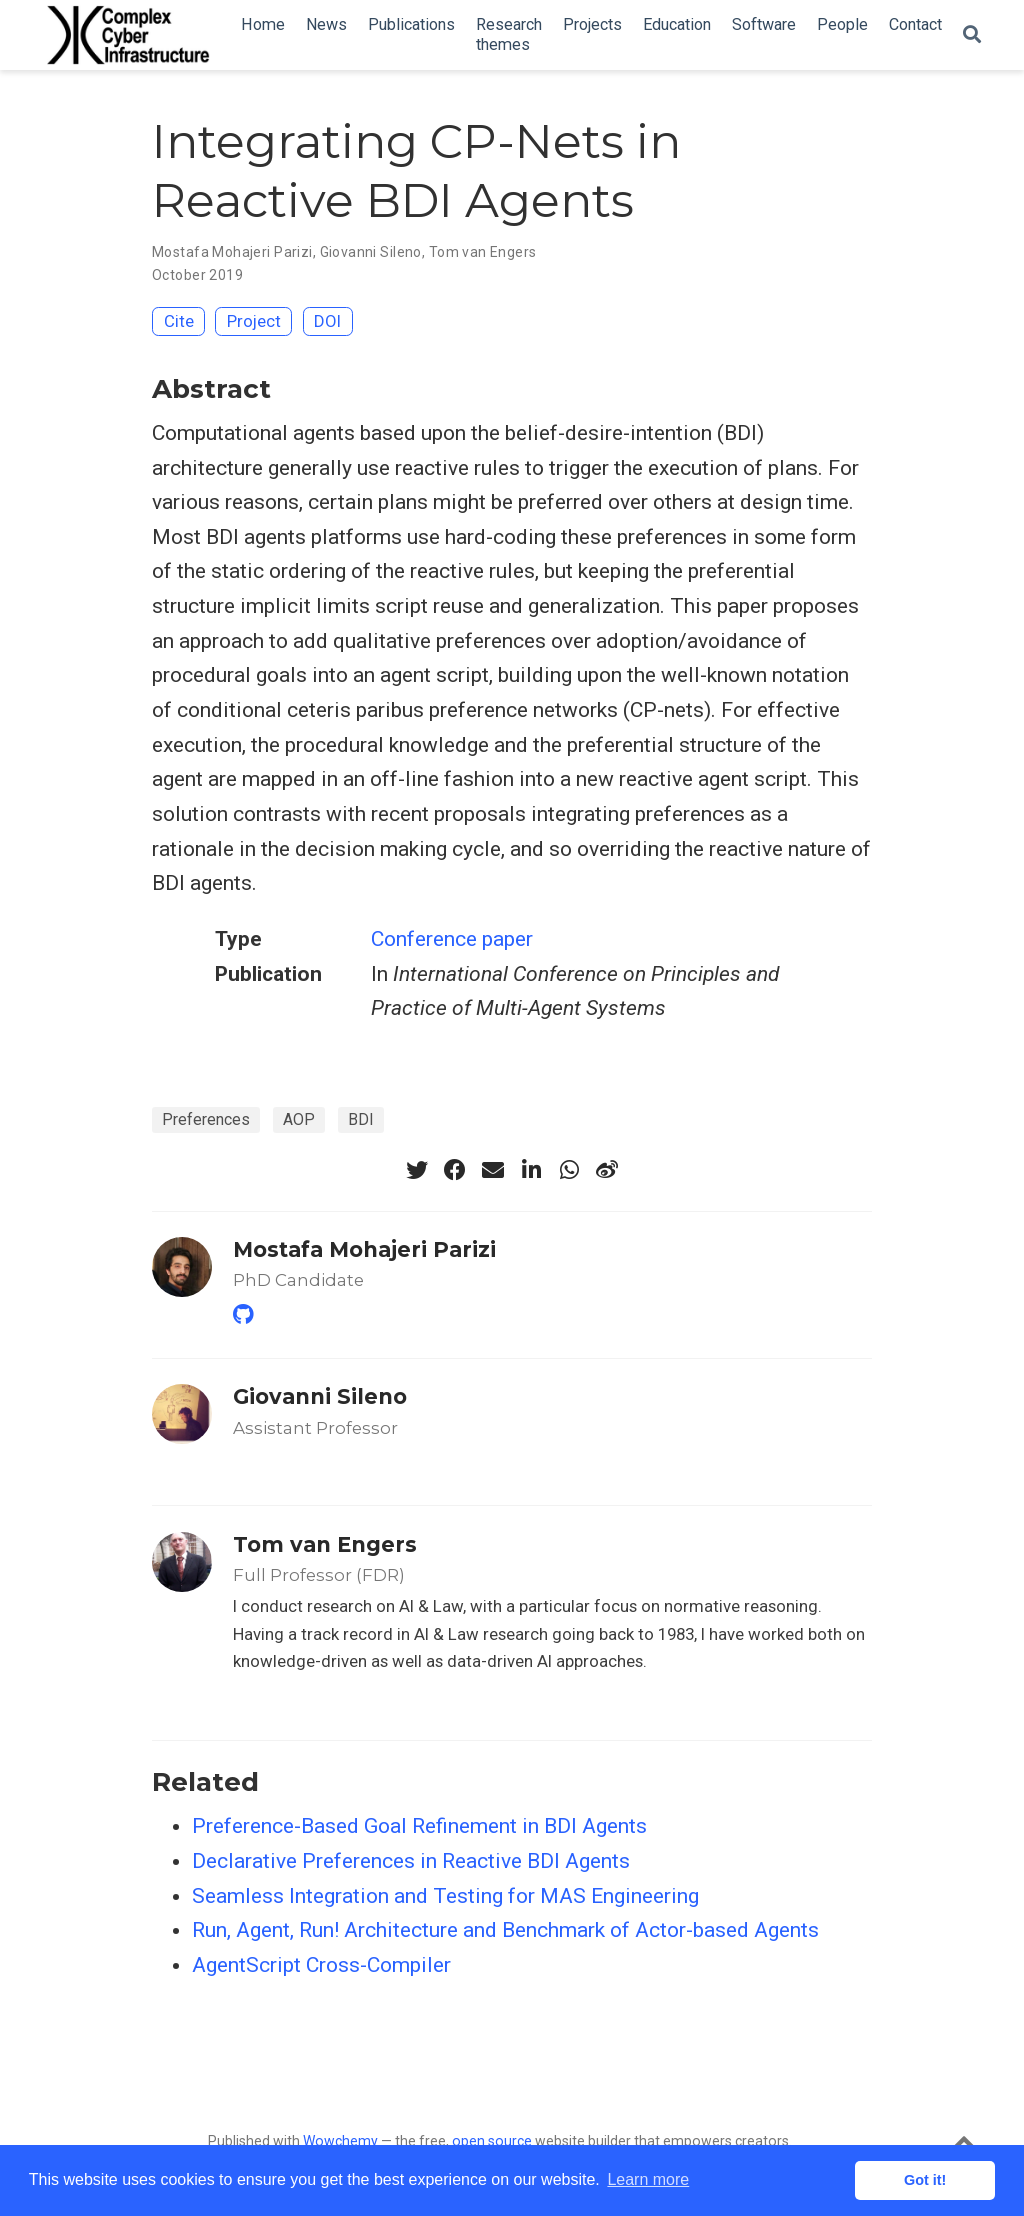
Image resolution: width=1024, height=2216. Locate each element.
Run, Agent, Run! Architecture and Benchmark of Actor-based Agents (505, 1930)
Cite (179, 321)
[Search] (972, 35)
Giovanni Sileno (371, 252)
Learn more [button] (648, 2179)
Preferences (206, 1119)
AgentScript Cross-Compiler (321, 1965)
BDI (361, 1119)
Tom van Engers (483, 252)
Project (254, 321)
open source (492, 2141)
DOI (327, 321)
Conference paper (452, 939)
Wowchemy (340, 2141)
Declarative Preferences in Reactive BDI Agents (411, 1861)
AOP (299, 1119)
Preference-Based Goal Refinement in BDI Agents (419, 1826)
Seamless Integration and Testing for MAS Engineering (445, 1896)
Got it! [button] (925, 2180)
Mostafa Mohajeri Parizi (232, 252)
